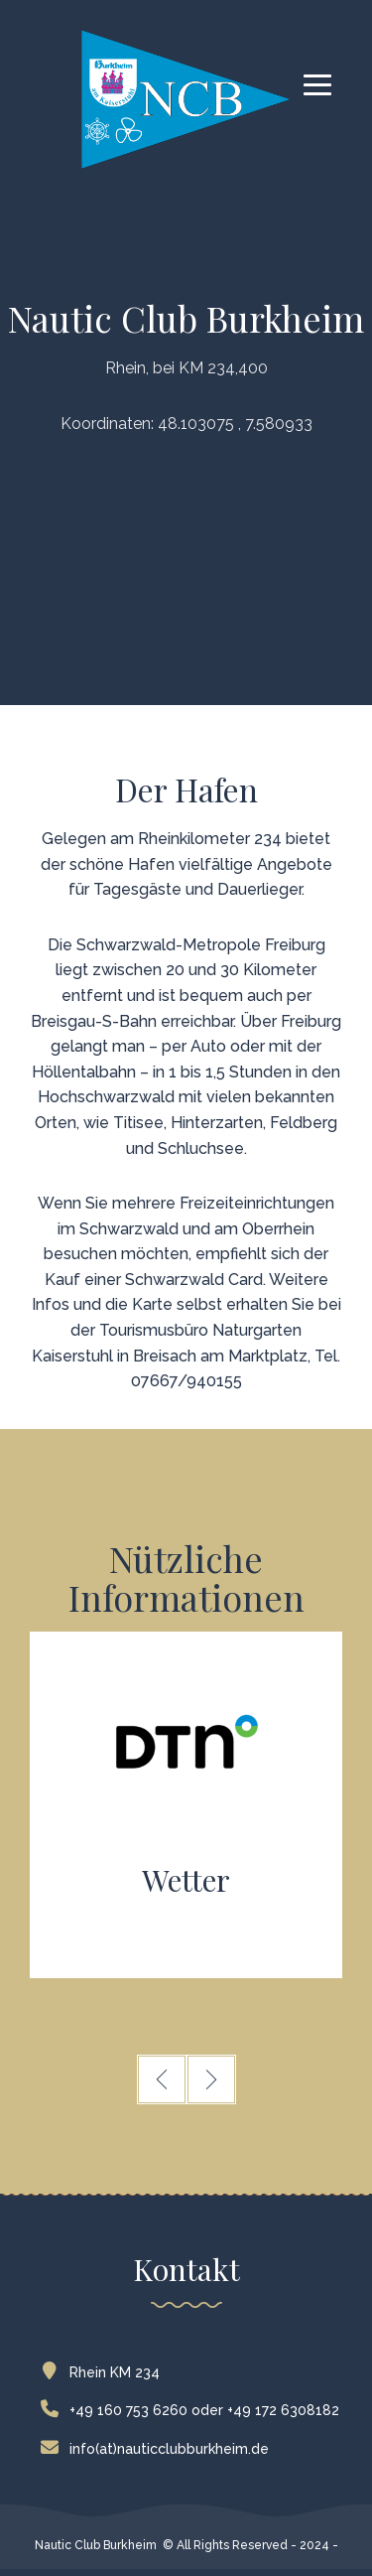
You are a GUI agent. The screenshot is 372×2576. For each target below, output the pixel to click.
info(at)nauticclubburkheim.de (159, 2449)
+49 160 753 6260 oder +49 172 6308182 (194, 2410)
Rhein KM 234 (105, 2372)
